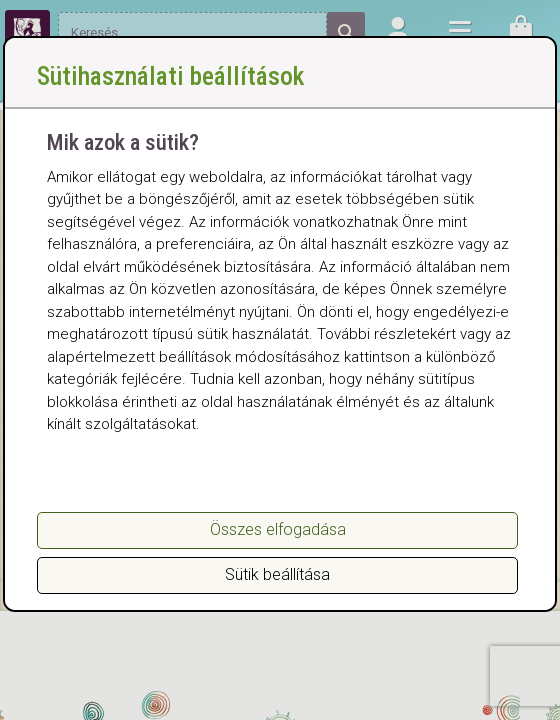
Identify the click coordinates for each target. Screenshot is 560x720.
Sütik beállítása (277, 574)
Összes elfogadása (278, 529)
